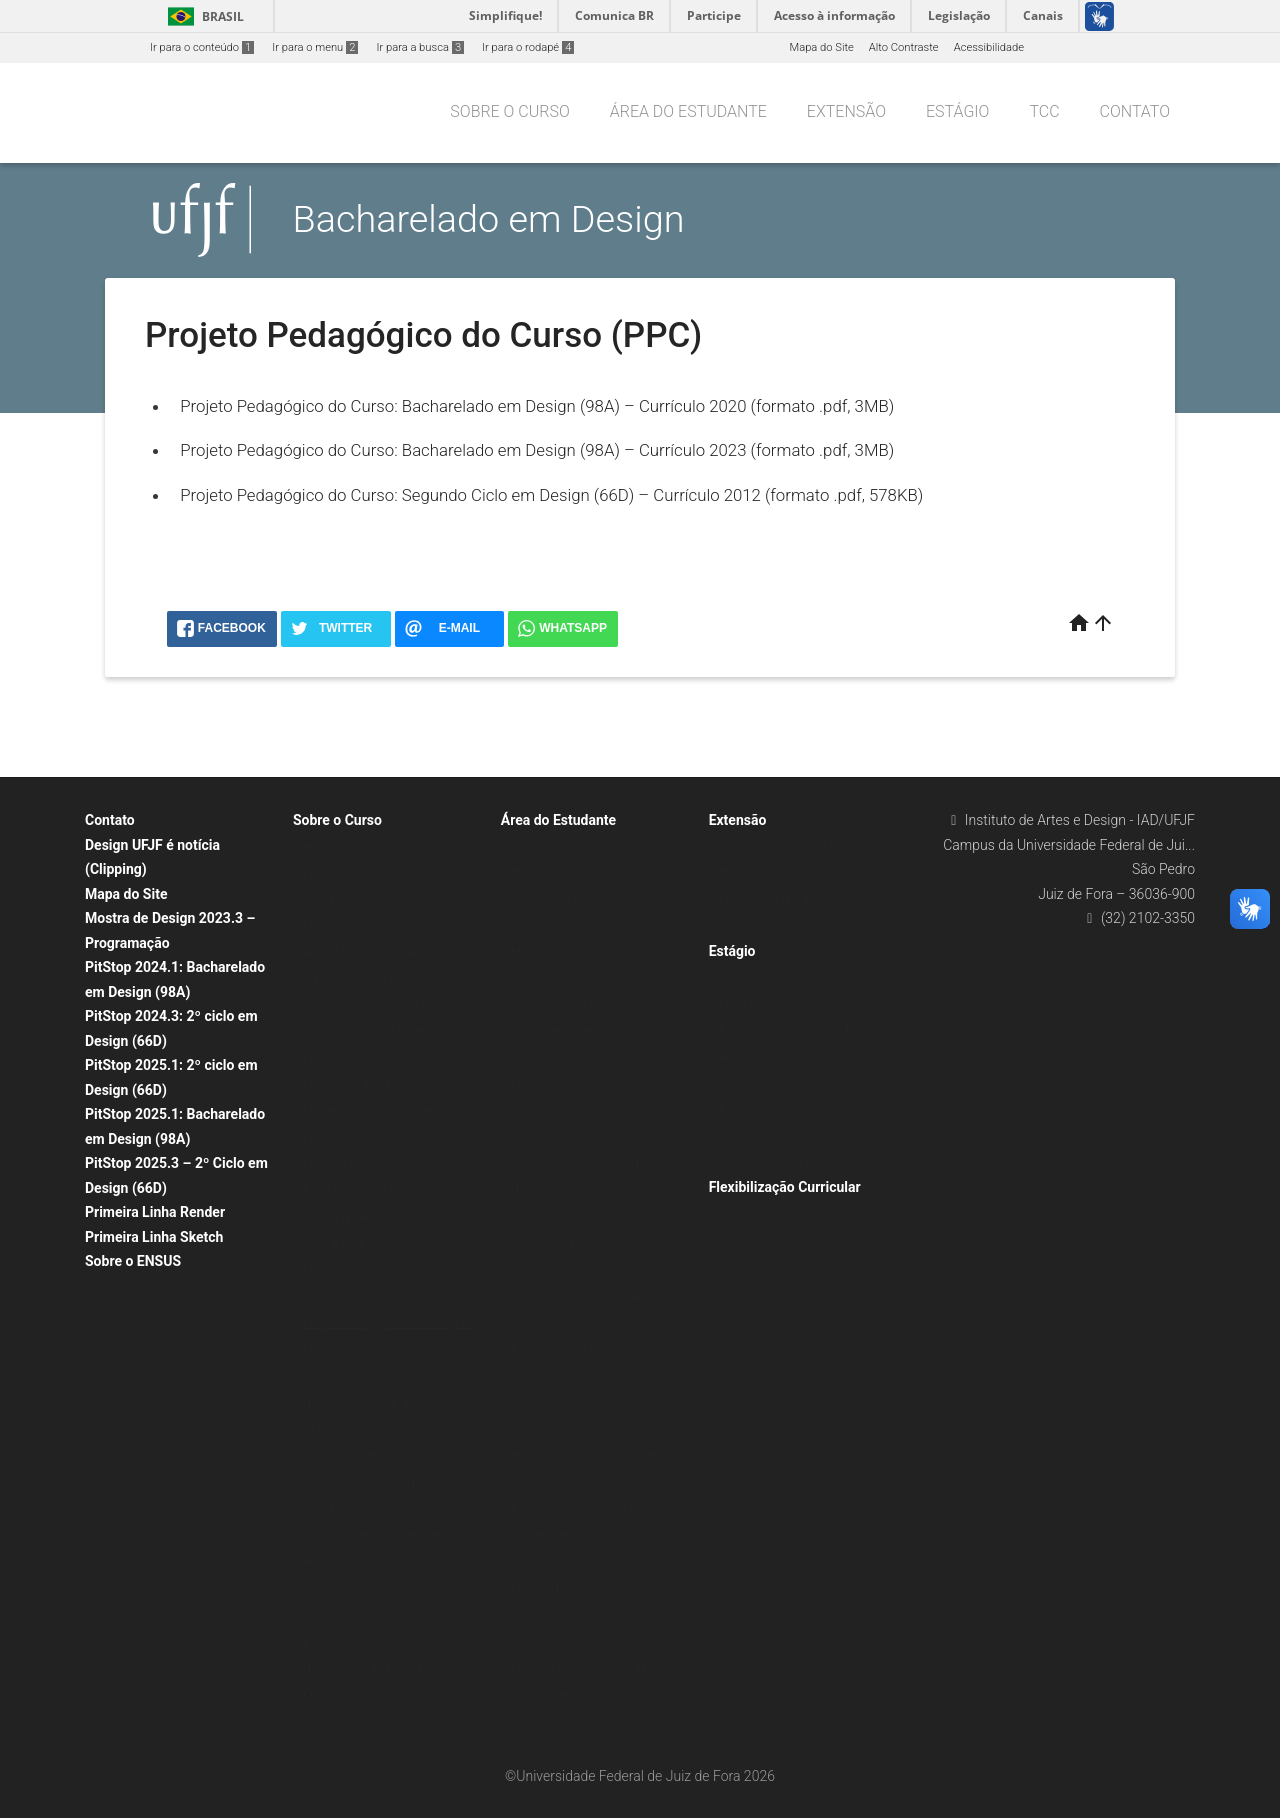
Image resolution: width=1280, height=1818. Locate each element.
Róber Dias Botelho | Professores (384, 1217)
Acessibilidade (989, 47)
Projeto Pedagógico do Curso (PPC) (391, 1323)
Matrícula (534, 952)
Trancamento (544, 978)
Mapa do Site (821, 47)
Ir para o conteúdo (202, 47)
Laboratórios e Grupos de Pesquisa (390, 1349)
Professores (333, 925)
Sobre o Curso (509, 111)
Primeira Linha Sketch (154, 1237)
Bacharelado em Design (489, 219)
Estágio (957, 111)
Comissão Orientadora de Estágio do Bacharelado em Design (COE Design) (810, 1109)
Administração (339, 899)
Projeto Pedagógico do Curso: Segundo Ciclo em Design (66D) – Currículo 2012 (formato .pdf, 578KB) (551, 495)
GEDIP (318, 1429)
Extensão (846, 111)
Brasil (202, 16)
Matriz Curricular (344, 1270)
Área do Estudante (688, 111)
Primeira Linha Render (155, 1212)
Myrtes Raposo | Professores (374, 1164)
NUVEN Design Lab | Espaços (376, 1402)
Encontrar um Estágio (772, 1003)
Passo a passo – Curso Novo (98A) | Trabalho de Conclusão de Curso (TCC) (601, 1535)
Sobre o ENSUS (133, 1261)
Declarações (542, 1084)
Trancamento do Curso (568, 1005)
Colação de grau (551, 846)
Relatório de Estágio (769, 1056)
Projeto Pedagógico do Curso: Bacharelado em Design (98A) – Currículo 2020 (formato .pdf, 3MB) (537, 406)
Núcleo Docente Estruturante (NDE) (390, 1667)
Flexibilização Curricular (785, 1187)
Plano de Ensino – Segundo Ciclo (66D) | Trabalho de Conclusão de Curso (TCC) (593, 1694)
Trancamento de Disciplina (577, 1031)
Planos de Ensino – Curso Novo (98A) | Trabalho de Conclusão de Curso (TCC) (593, 1615)
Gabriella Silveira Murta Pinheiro (382, 1005)
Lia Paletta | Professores (363, 1084)
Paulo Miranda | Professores (373, 1190)
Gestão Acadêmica (350, 1455)
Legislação (330, 1720)
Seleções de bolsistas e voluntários (598, 899)
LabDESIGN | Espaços (357, 1376)
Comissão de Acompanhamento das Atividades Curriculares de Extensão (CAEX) (393, 1562)
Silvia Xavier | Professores (367, 1243)
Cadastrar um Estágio (772, 976)
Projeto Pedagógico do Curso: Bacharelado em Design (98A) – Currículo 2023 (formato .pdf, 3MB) (537, 450)
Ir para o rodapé (528, 47)
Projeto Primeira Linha (774, 925)
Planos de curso (343, 872)
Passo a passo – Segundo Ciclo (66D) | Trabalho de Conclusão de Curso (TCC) (593, 1244)
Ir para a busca (420, 47)
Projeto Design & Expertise (784, 899)
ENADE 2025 (542, 872)
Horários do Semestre (565, 925)
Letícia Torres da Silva (357, 1058)
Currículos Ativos (345, 1694)
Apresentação (337, 846)
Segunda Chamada (558, 1111)
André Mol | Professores (362, 952)
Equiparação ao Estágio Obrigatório (807, 1029)
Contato (1135, 111)
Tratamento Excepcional (571, 1137)
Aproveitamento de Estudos (579, 1058)
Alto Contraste (904, 47)
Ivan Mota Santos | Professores (380, 1031)
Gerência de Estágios (771, 1162)
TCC (1044, 111)
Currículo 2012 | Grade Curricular (384, 1296)
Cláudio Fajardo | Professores (376, 978)
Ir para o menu (315, 47)
